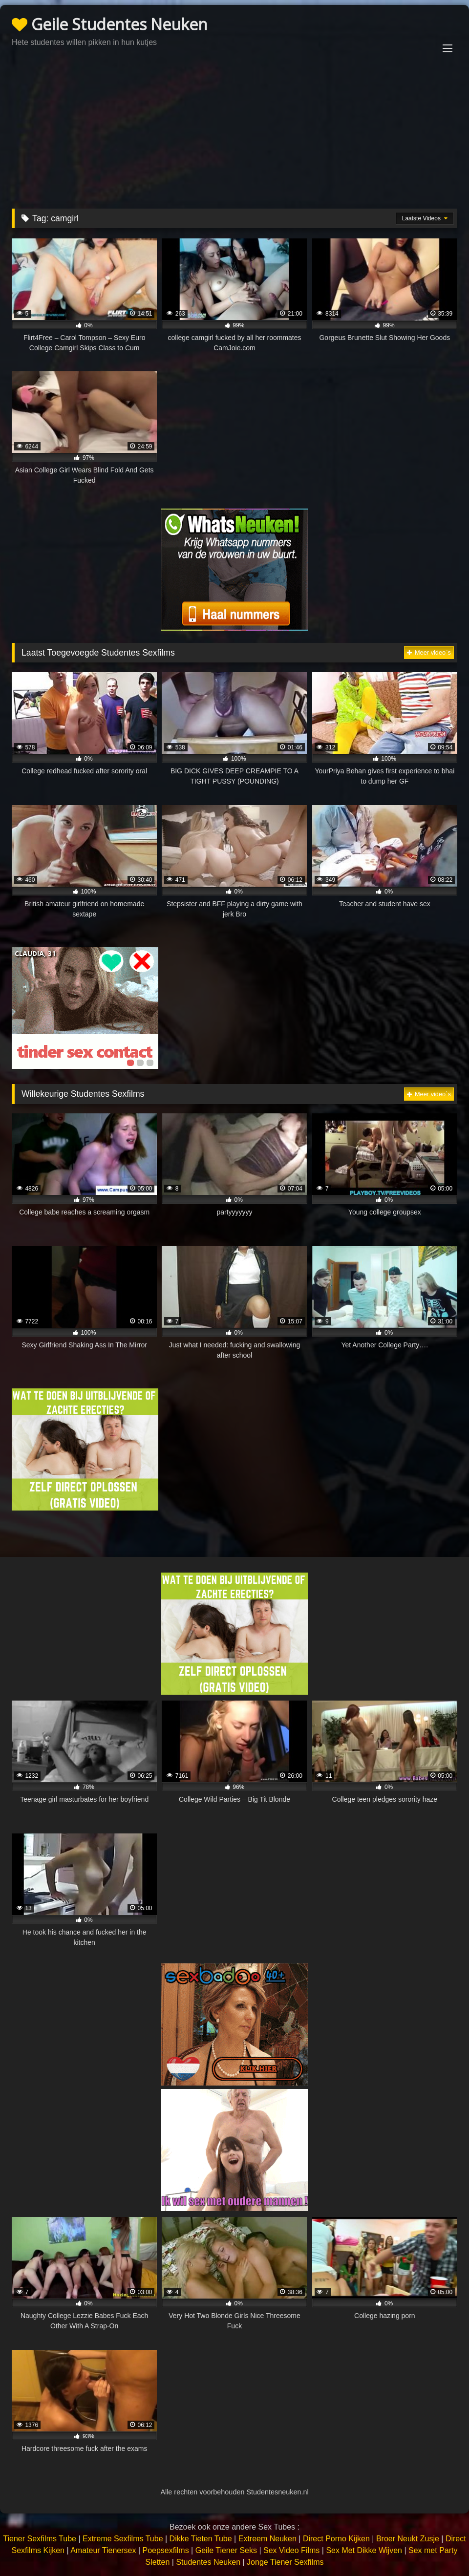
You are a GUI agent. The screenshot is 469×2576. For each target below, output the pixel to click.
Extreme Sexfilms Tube (123, 2538)
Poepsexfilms (165, 2550)
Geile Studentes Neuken (110, 24)
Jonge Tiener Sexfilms (285, 2562)
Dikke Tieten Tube (201, 2538)
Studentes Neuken (208, 2562)
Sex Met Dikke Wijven (364, 2550)
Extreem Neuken (267, 2538)
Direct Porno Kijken (336, 2538)
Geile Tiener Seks (226, 2550)
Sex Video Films (291, 2550)
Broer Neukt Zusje (407, 2538)
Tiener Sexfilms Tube (39, 2538)
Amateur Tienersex (103, 2550)
